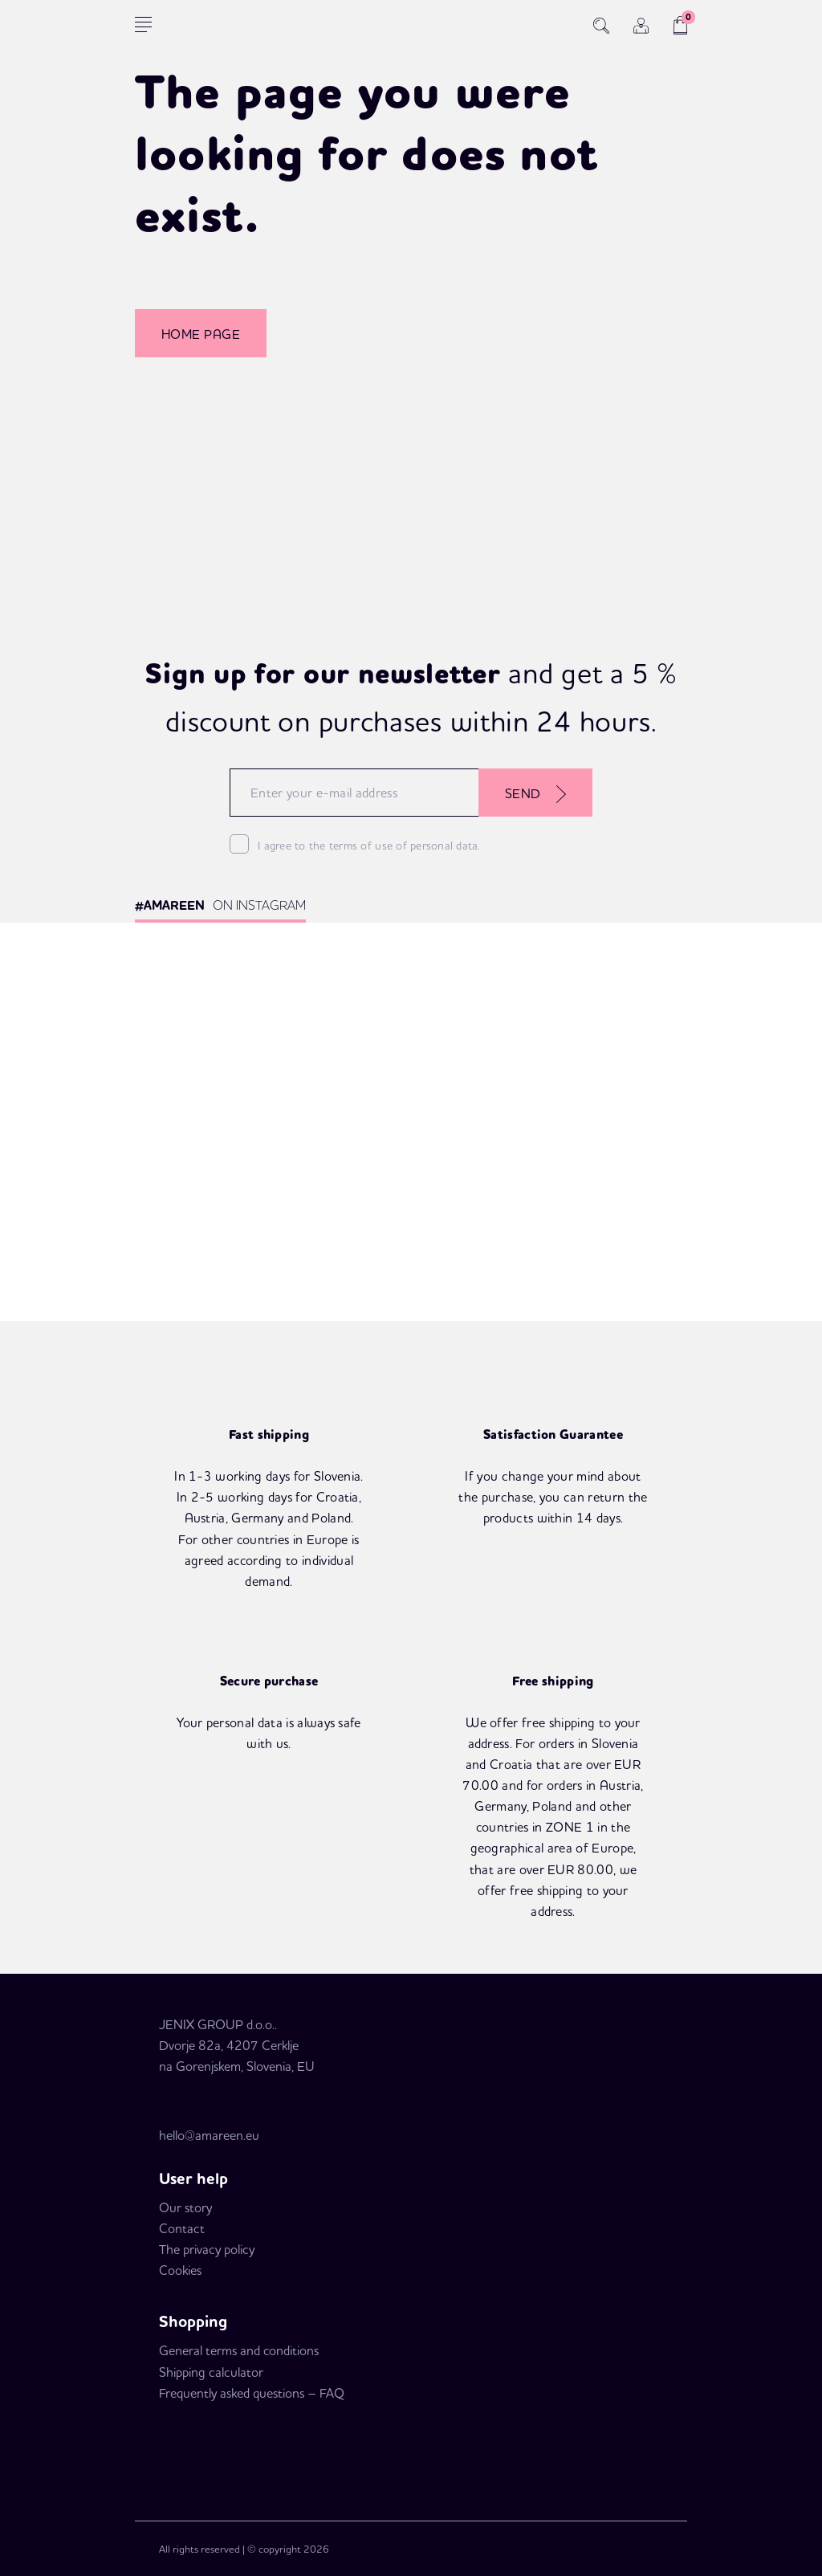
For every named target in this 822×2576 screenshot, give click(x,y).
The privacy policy (206, 2249)
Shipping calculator (211, 2372)
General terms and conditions (239, 2350)
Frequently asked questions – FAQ (251, 2393)
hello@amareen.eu (209, 2135)
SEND (535, 794)
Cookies (180, 2270)
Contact (182, 2228)
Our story (185, 2207)
